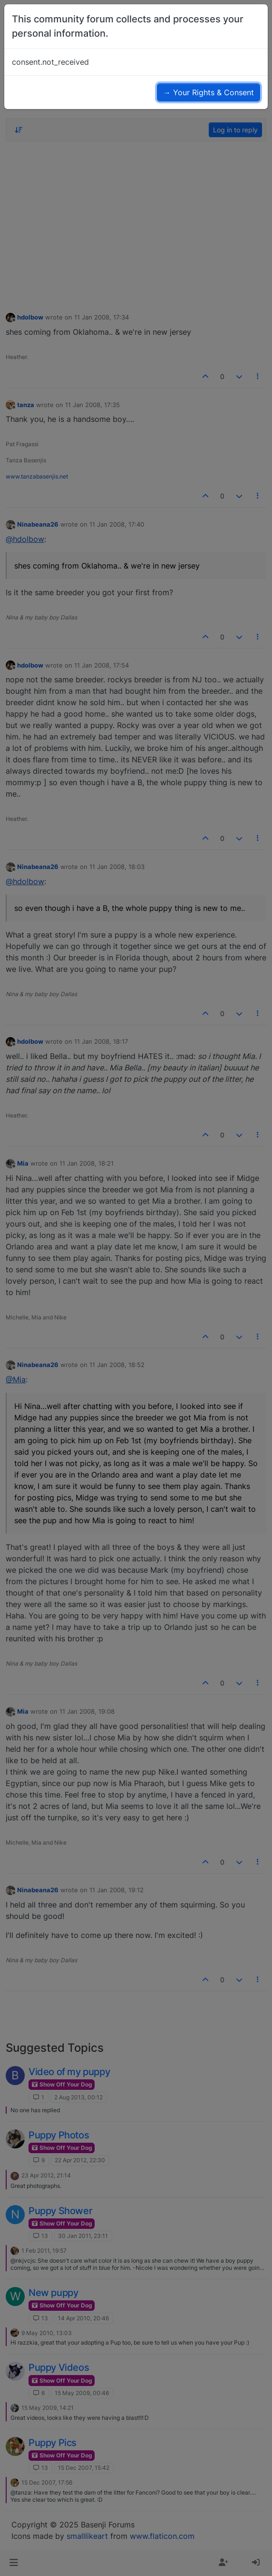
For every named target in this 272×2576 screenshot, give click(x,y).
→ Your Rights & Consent (208, 92)
